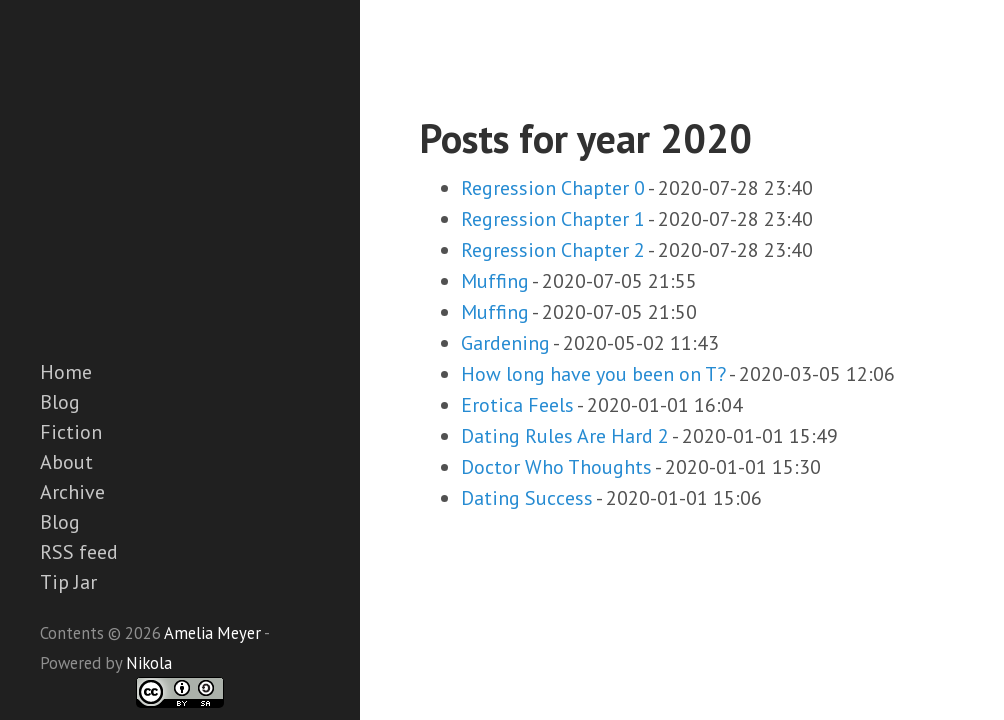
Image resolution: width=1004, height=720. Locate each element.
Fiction (71, 432)
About (66, 462)
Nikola (149, 663)
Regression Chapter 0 (553, 188)
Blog (60, 402)
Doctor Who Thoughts (556, 467)
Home (66, 372)
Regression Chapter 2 (553, 250)
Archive (72, 492)
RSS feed (79, 552)
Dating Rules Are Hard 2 (565, 436)
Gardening (505, 343)
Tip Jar (68, 582)
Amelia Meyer (212, 633)
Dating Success (527, 498)
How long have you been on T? (593, 374)
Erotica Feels (517, 405)
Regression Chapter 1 (553, 219)
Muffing (495, 281)
